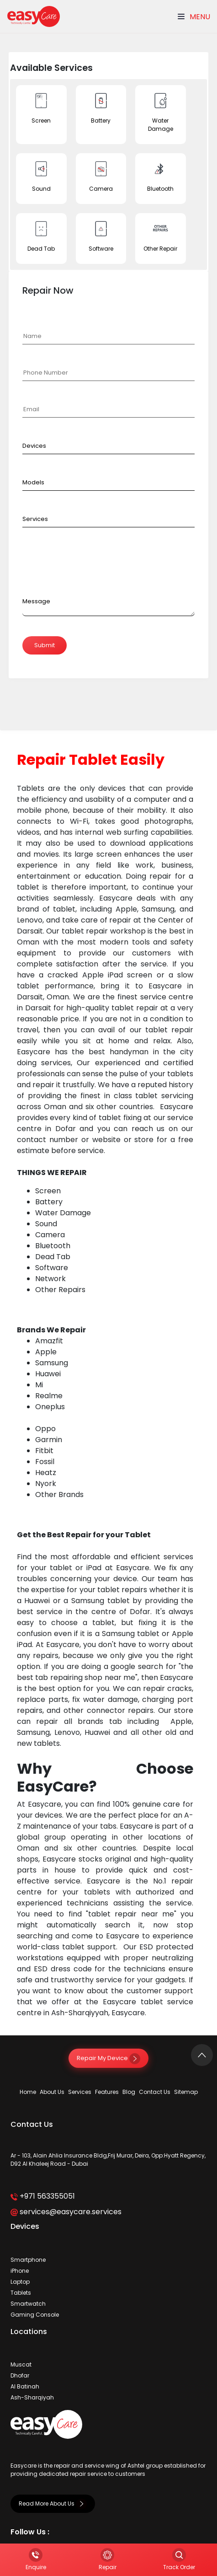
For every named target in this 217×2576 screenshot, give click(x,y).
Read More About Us (53, 2503)
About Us (52, 2092)
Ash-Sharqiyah (32, 2397)
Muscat (21, 2364)
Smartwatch (28, 2304)
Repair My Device (108, 2058)
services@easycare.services (66, 2211)
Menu (194, 16)
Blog (128, 2092)
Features (107, 2092)
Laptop (20, 2282)
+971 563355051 (43, 2196)
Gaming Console (35, 2314)
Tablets (21, 2293)
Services (79, 2092)
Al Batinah (25, 2386)
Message (36, 601)
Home (28, 2092)
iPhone (20, 2271)
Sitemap (186, 2092)
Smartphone (28, 2260)
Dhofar (20, 2375)
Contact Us (154, 2092)
